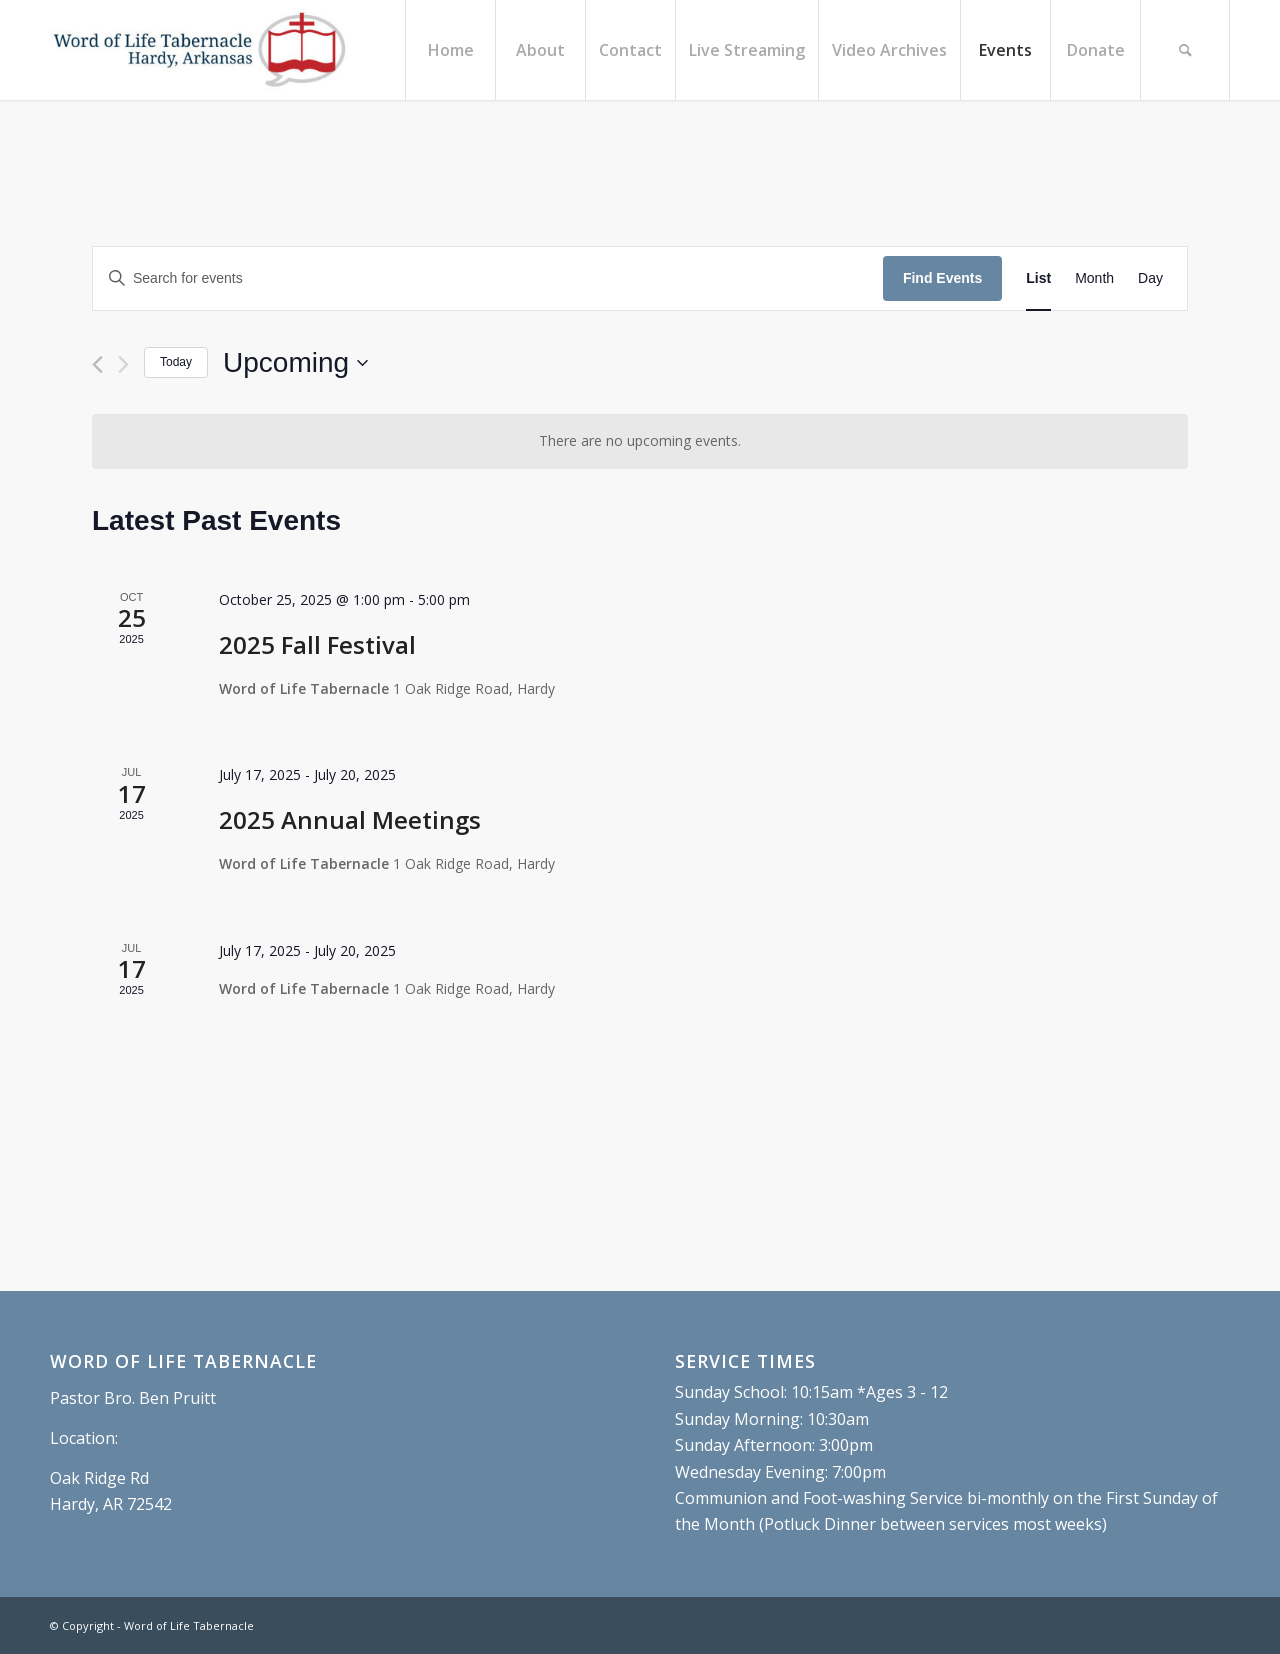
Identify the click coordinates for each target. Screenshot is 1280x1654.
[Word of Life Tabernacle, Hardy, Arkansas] (199, 50)
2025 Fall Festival (317, 644)
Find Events (942, 278)
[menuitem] (450, 50)
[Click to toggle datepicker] (295, 363)
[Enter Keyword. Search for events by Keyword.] (488, 278)
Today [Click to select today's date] (176, 362)
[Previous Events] (97, 364)
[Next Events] (123, 364)
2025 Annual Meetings (350, 819)
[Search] (1185, 50)
